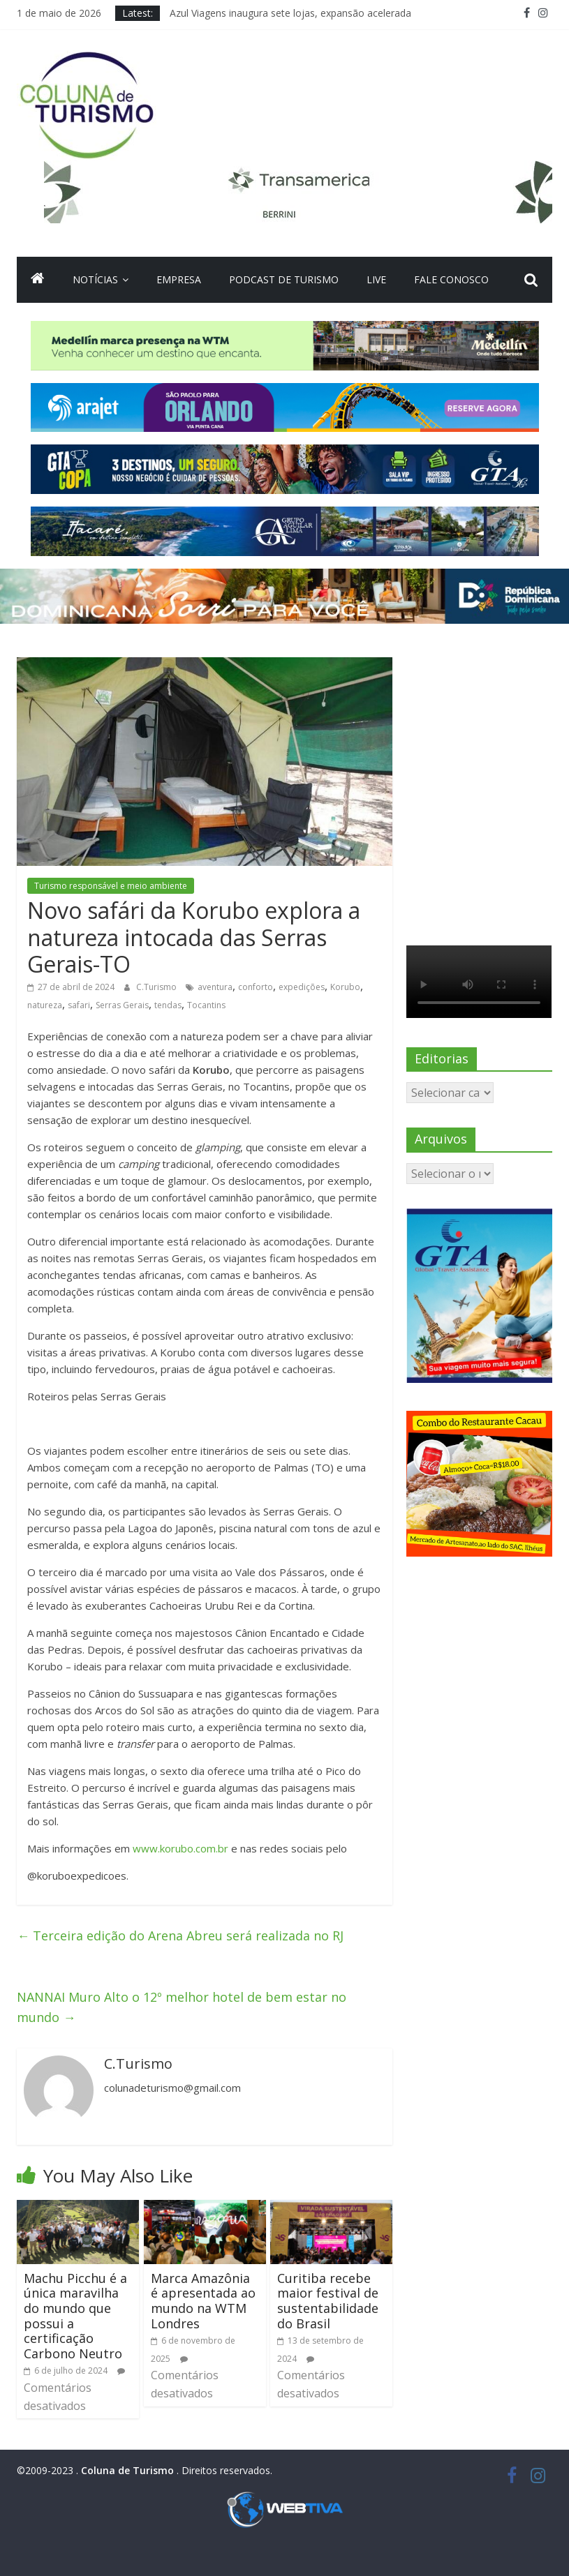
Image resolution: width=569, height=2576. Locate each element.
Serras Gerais (122, 1005)
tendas (168, 1005)
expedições (302, 987)
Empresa (178, 279)
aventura (215, 987)
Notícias (95, 279)
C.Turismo (157, 987)
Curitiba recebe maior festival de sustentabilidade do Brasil (327, 2301)
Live (376, 279)
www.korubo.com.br (180, 1848)
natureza (44, 1005)
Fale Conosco (451, 279)
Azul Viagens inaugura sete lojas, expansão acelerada (290, 13)
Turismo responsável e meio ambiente (110, 886)
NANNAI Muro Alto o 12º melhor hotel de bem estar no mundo (181, 2007)
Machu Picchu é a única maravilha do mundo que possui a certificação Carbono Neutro (75, 2316)
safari (79, 1005)
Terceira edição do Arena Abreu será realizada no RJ (180, 1935)
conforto (255, 987)
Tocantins (206, 1005)
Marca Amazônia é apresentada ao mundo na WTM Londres (203, 2301)
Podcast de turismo (284, 279)
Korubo (345, 987)
